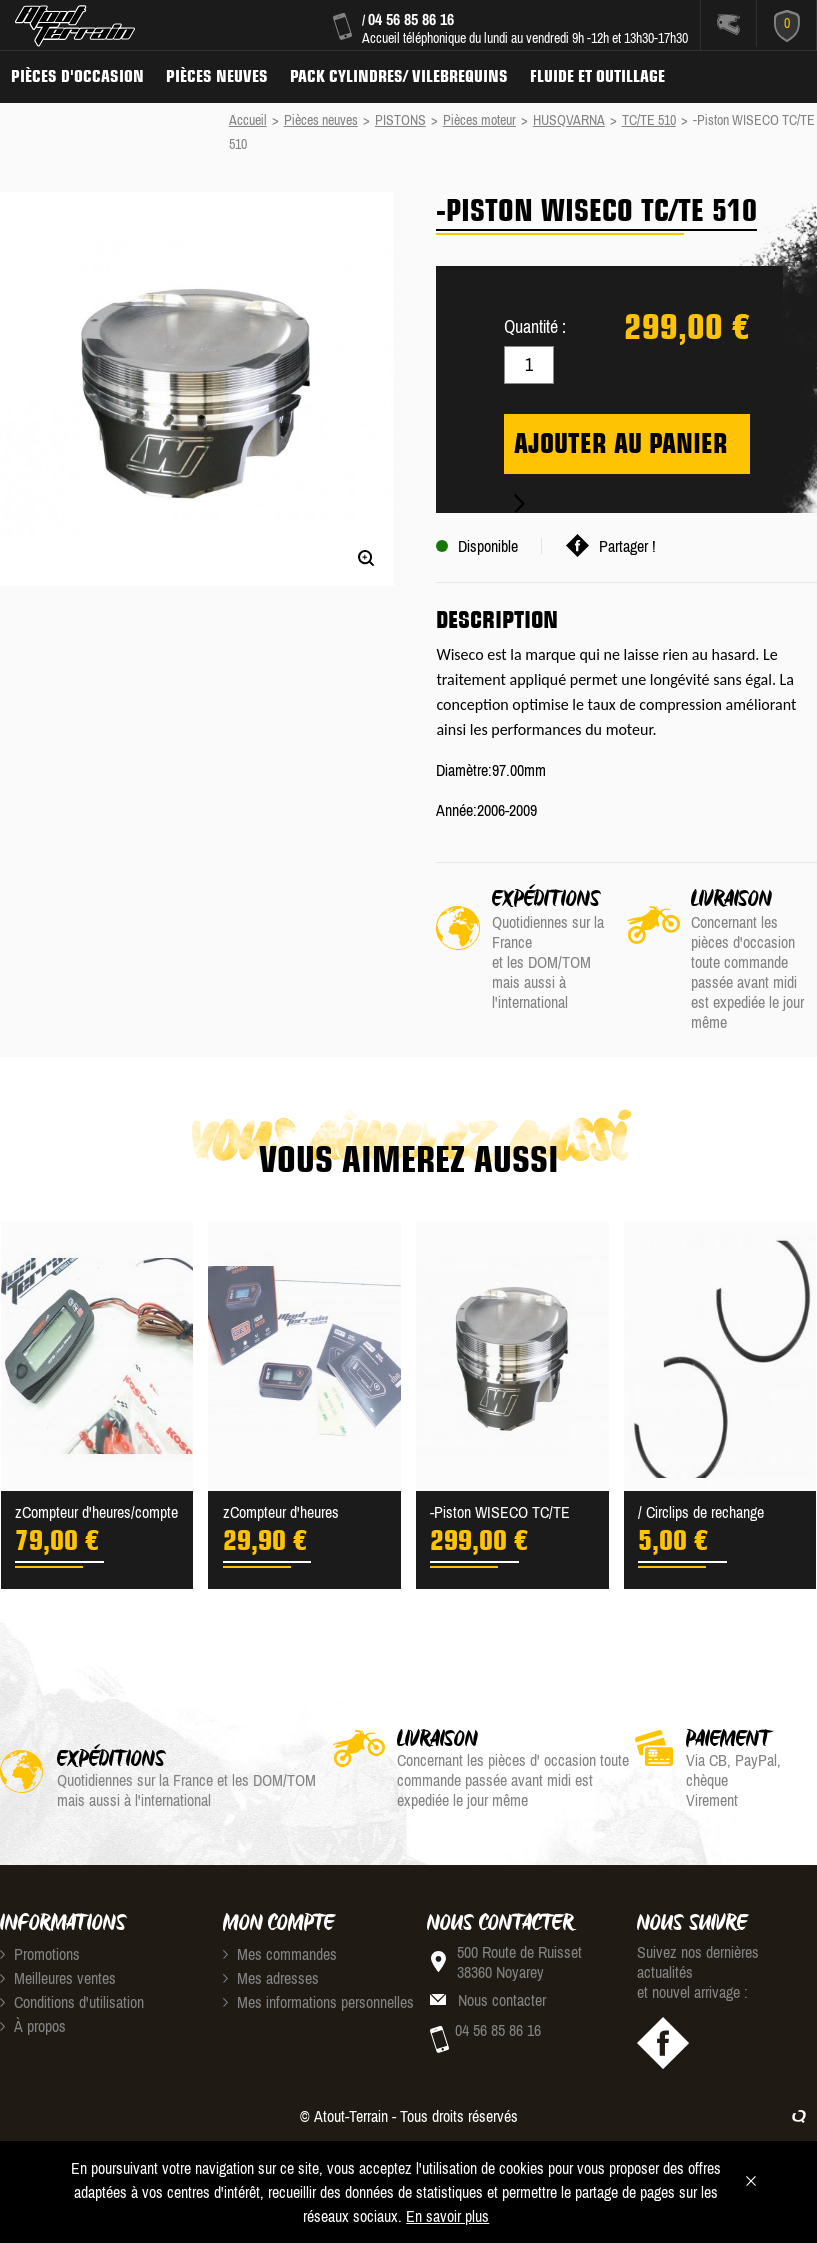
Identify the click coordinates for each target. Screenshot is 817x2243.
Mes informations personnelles (318, 2002)
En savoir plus (447, 2216)
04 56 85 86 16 (411, 19)
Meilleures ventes (58, 1978)
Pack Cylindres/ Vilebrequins (399, 76)
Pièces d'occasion (77, 76)
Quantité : (535, 326)
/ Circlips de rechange (701, 1512)
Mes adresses (271, 1978)
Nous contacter (502, 2000)
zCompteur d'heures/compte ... (96, 1514)
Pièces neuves (217, 76)
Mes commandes (280, 1954)
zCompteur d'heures (281, 1512)
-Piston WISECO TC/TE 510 (500, 1514)
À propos (33, 2026)
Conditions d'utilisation (72, 2002)
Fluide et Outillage (597, 76)
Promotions (40, 1954)
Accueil (248, 120)
